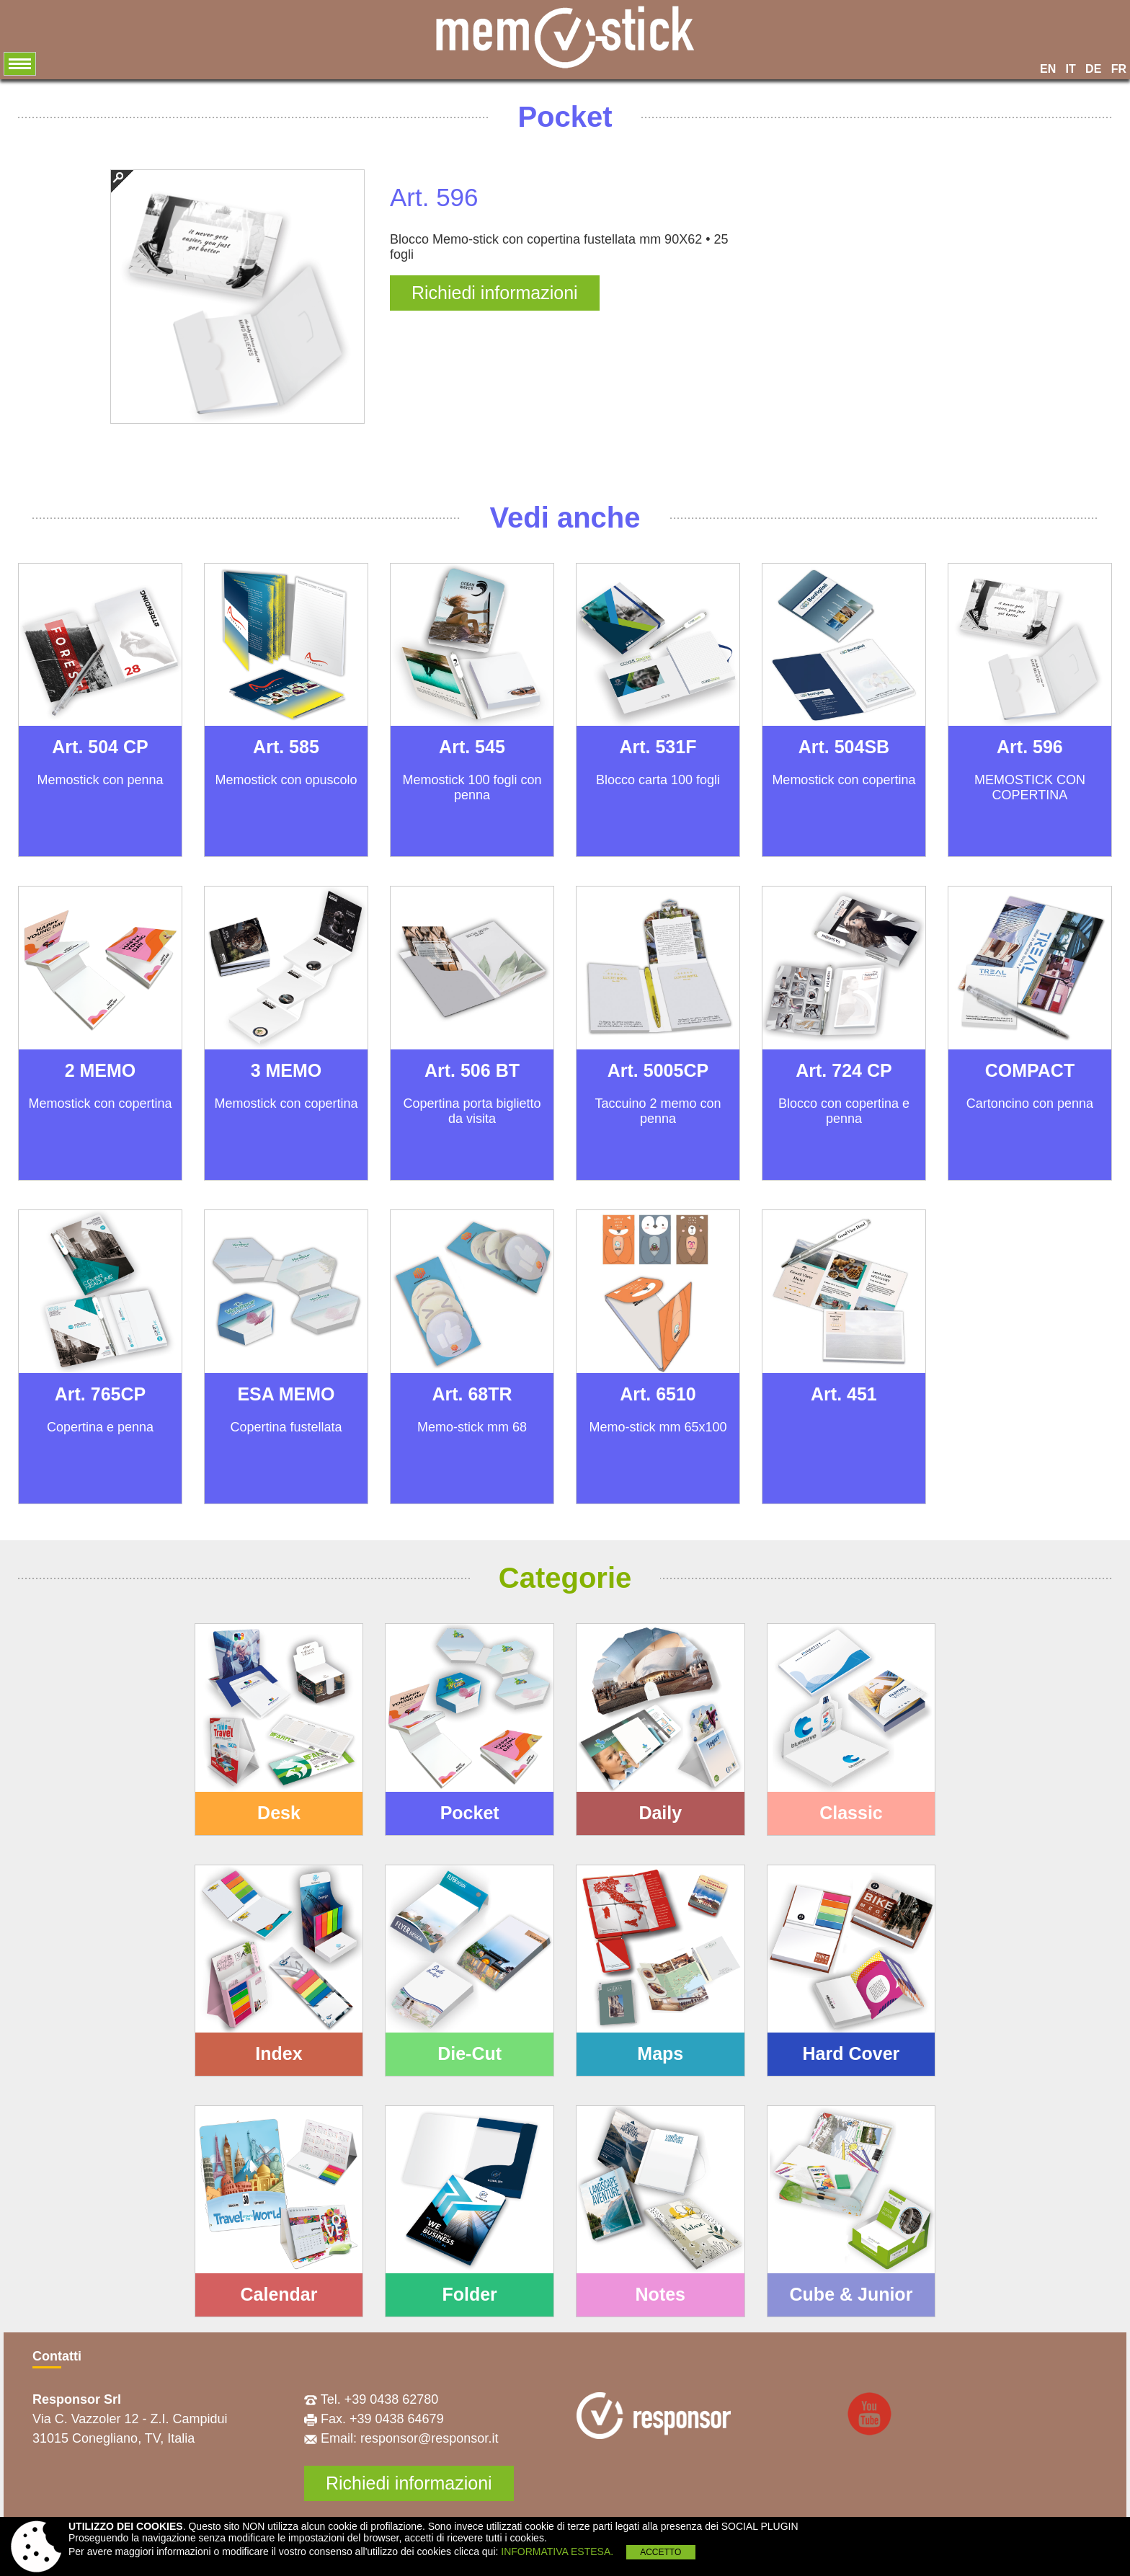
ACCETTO (660, 2552)
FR (1118, 69)
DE (1093, 69)
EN (1048, 69)
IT (1071, 69)
